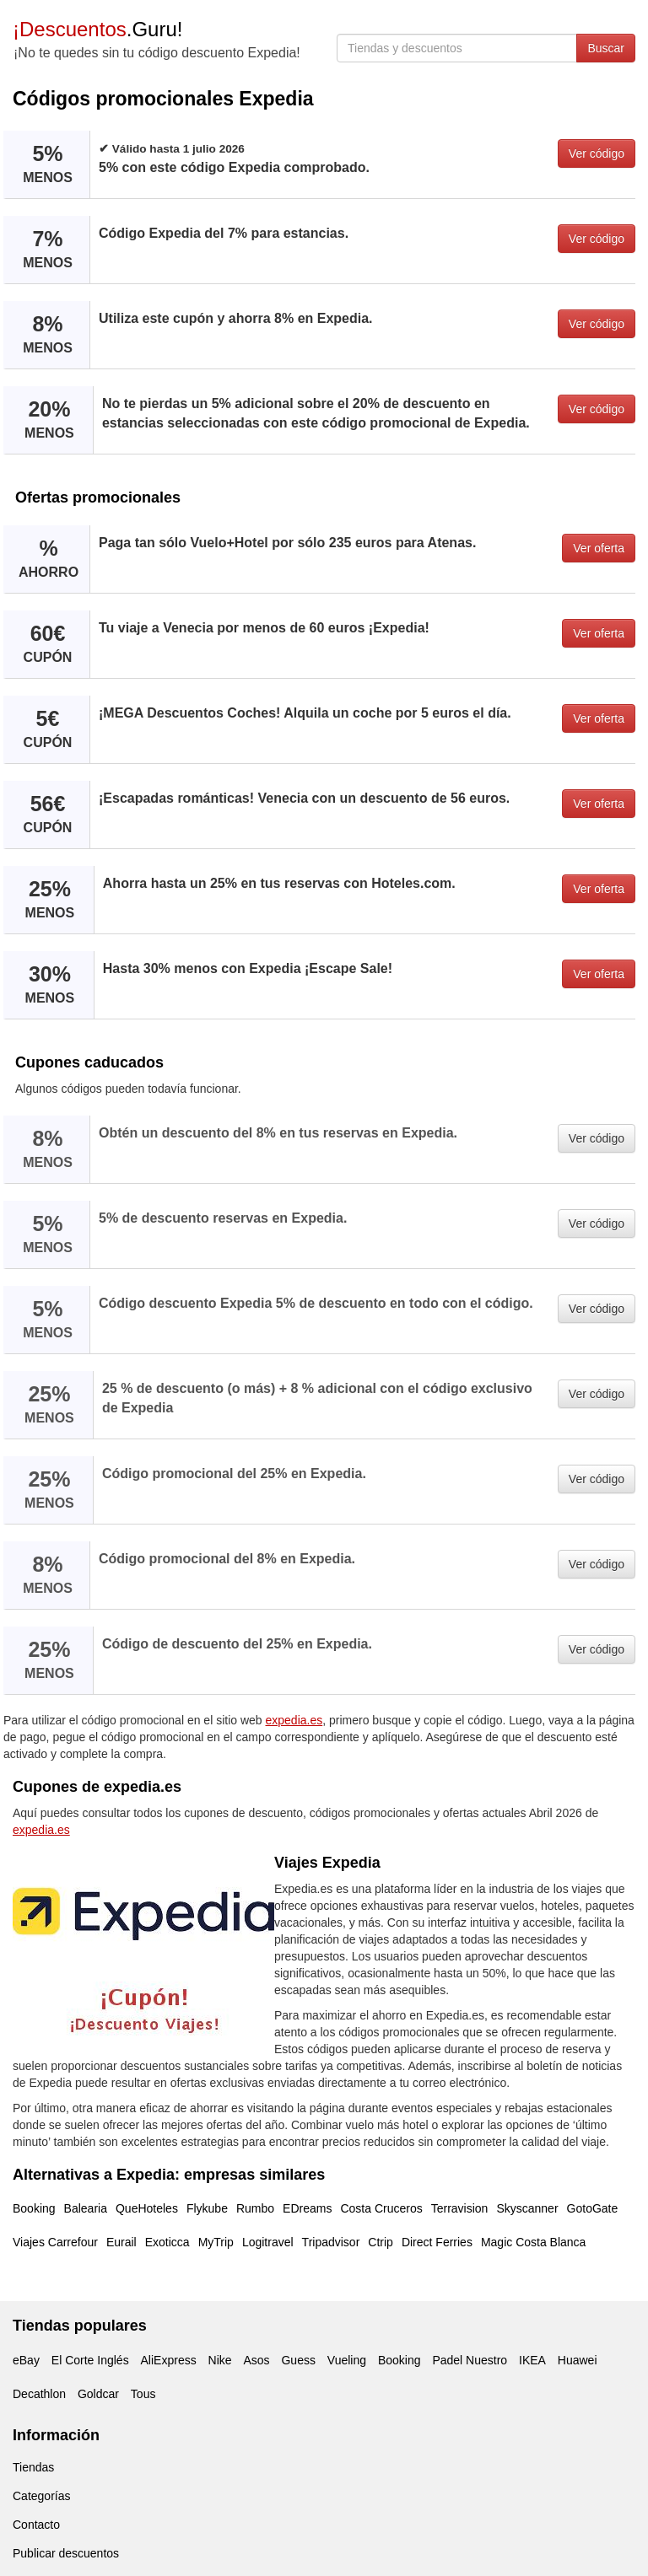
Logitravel (268, 2242)
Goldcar (98, 2394)
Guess (298, 2360)
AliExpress (169, 2360)
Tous (143, 2394)
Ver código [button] (596, 153)
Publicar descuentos (66, 2553)
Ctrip (380, 2242)
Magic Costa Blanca (533, 2242)
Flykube (207, 2208)
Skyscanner (527, 2208)
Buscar (605, 48)
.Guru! (97, 29)
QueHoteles (147, 2208)
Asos (256, 2360)
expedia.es (294, 1720)
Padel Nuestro (469, 2360)
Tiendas (33, 2467)
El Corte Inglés (90, 2360)
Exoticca (167, 2242)
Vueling (346, 2360)
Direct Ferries (437, 2242)
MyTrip (216, 2242)
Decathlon (39, 2394)
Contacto (36, 2524)
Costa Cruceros (381, 2208)
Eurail (121, 2242)
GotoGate (592, 2208)
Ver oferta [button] (598, 548)
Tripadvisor (331, 2242)
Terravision (460, 2208)
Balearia (85, 2208)
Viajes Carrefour (55, 2242)
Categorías (41, 2496)
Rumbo (255, 2208)
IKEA (532, 2360)
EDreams (307, 2208)
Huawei (577, 2360)
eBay (26, 2360)
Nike (220, 2360)
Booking (34, 2208)
